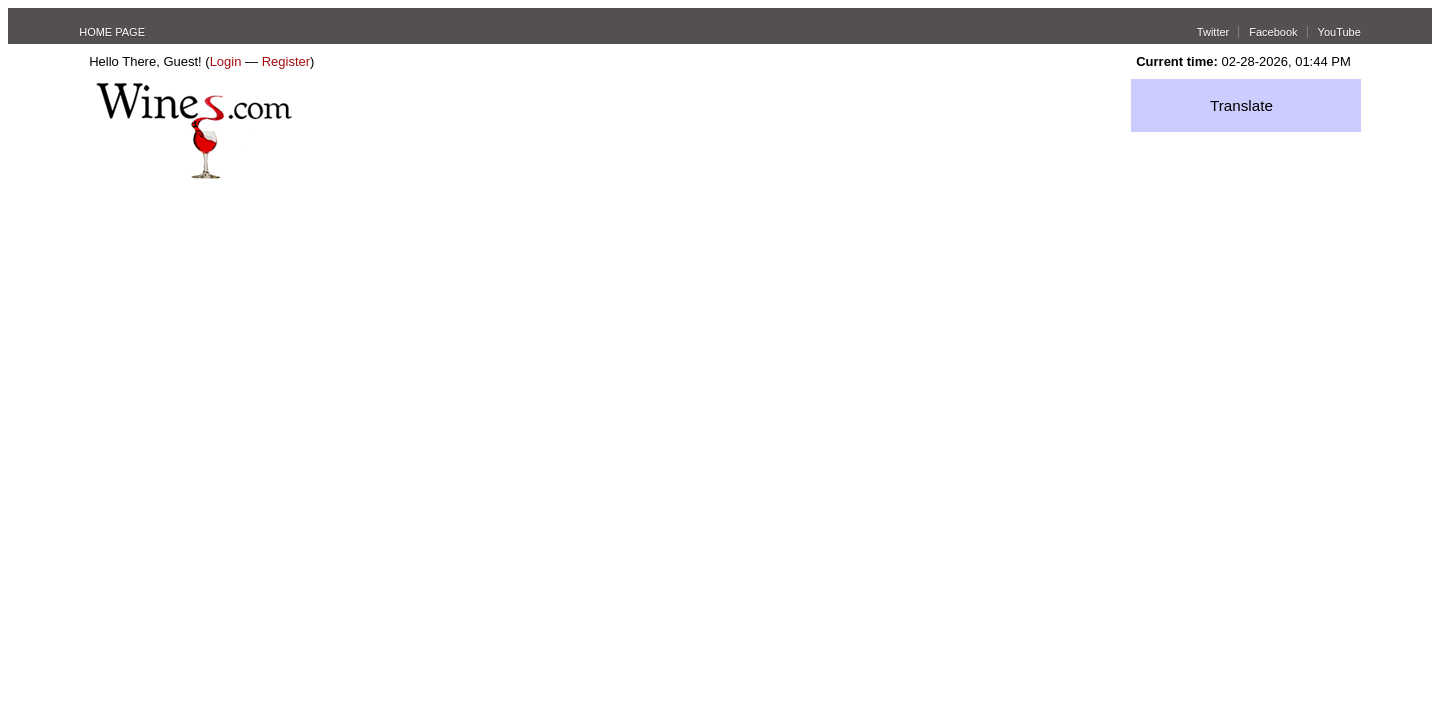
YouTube (1339, 32)
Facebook (1273, 32)
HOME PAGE (112, 32)
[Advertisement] (720, 329)
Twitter (1213, 32)
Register (286, 61)
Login (226, 61)
